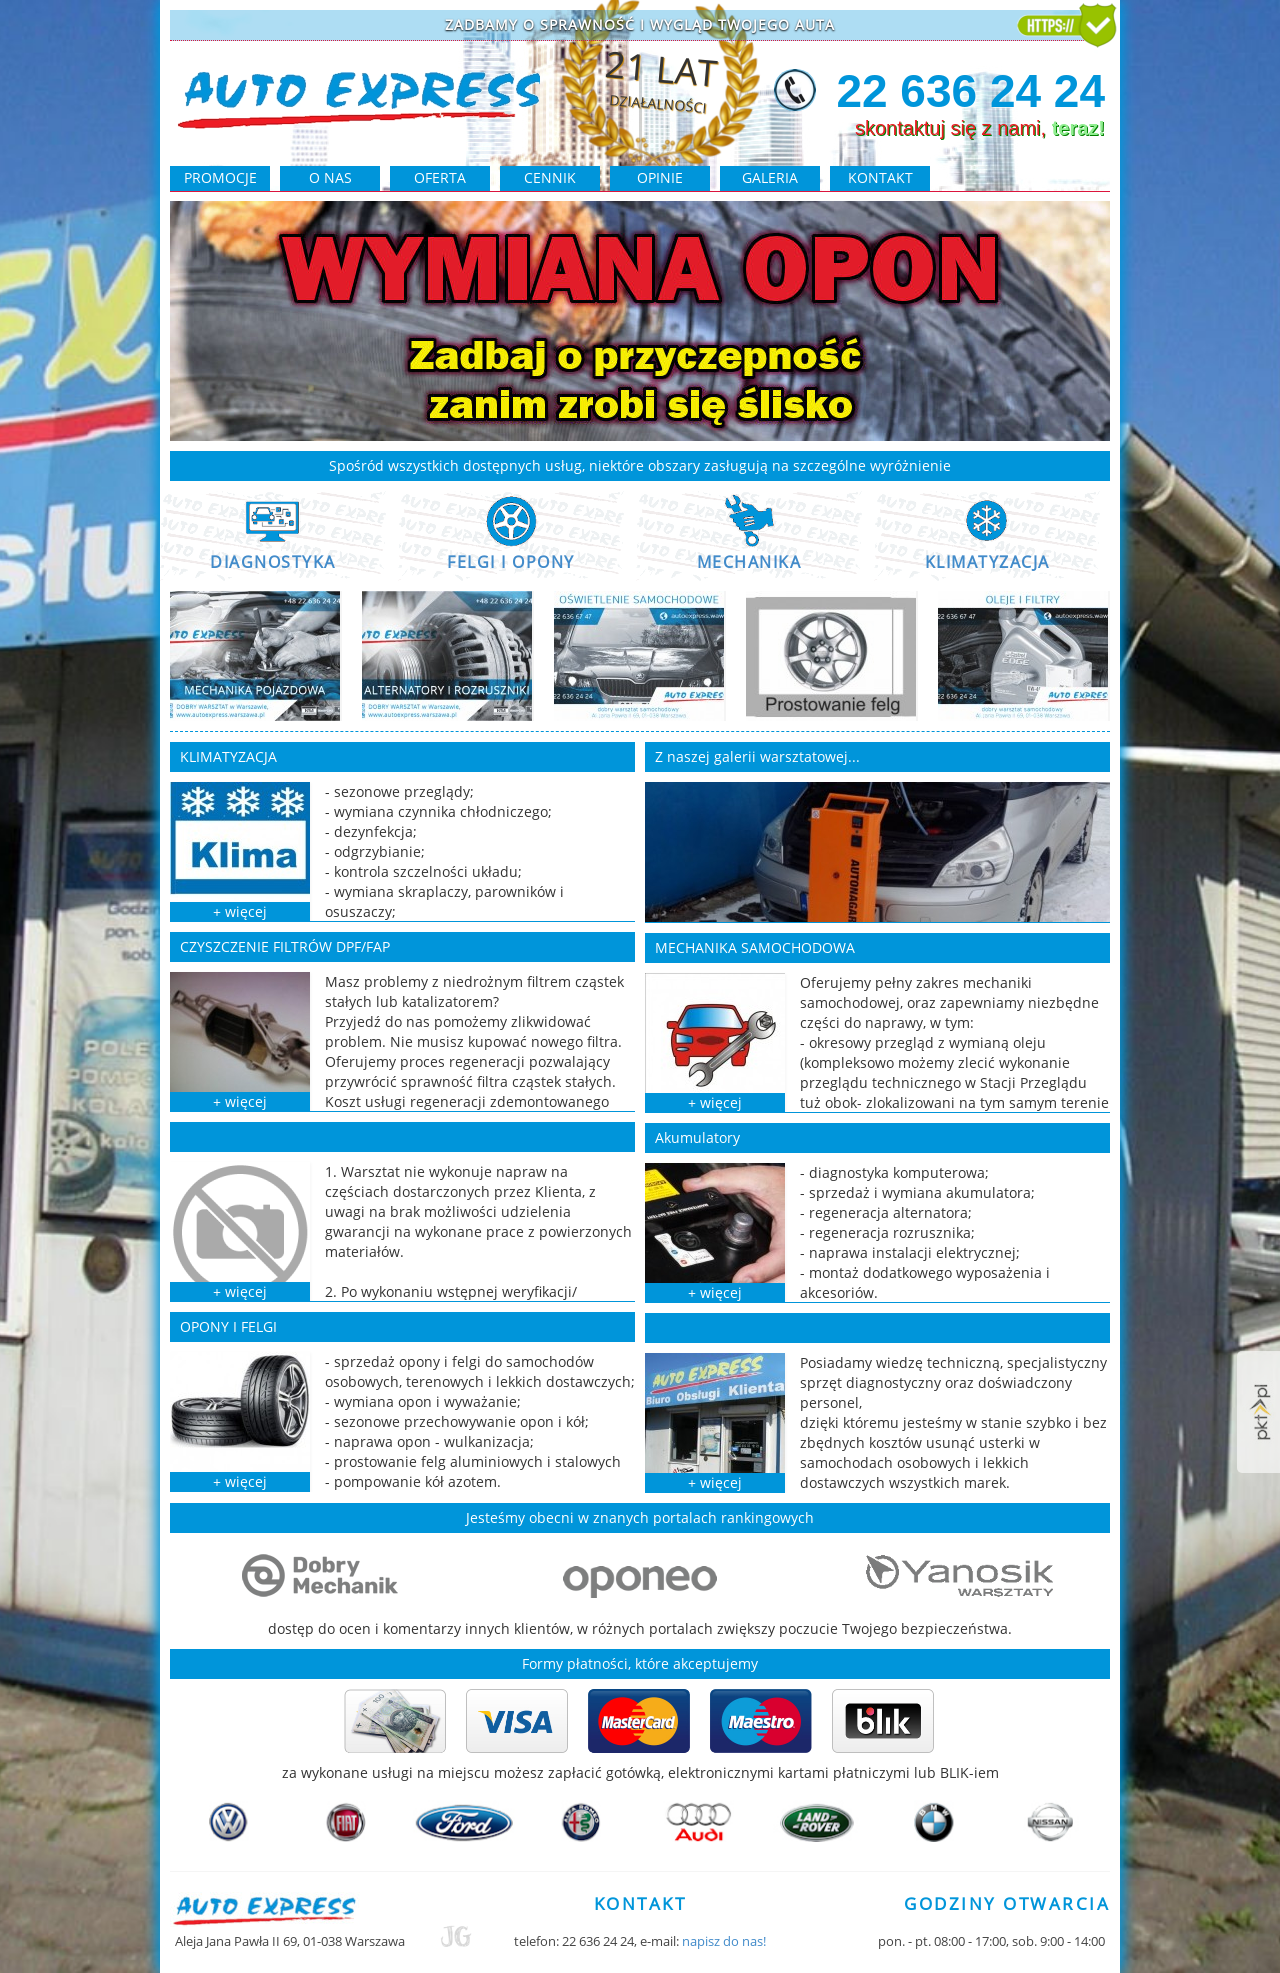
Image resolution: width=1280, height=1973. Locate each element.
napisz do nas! (724, 1941)
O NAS (330, 177)
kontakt (880, 177)
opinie (660, 177)
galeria (770, 177)
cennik (550, 177)
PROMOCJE (220, 177)
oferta (440, 177)
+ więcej (240, 911)
